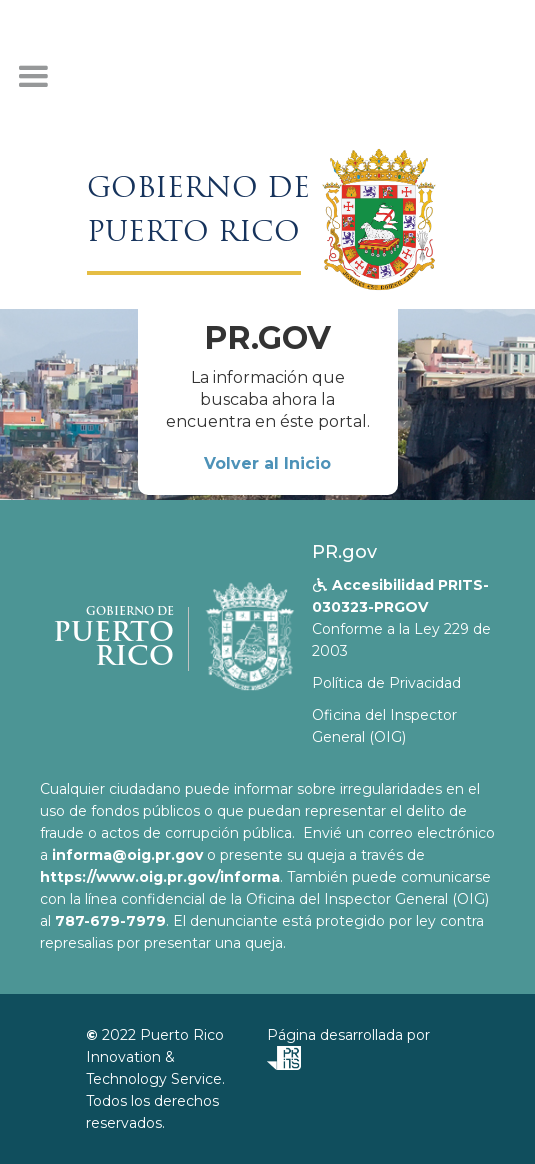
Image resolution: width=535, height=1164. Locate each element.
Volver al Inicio (267, 463)
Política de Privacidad (386, 683)
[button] (33, 77)
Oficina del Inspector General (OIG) (384, 726)
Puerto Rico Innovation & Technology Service (155, 1057)
